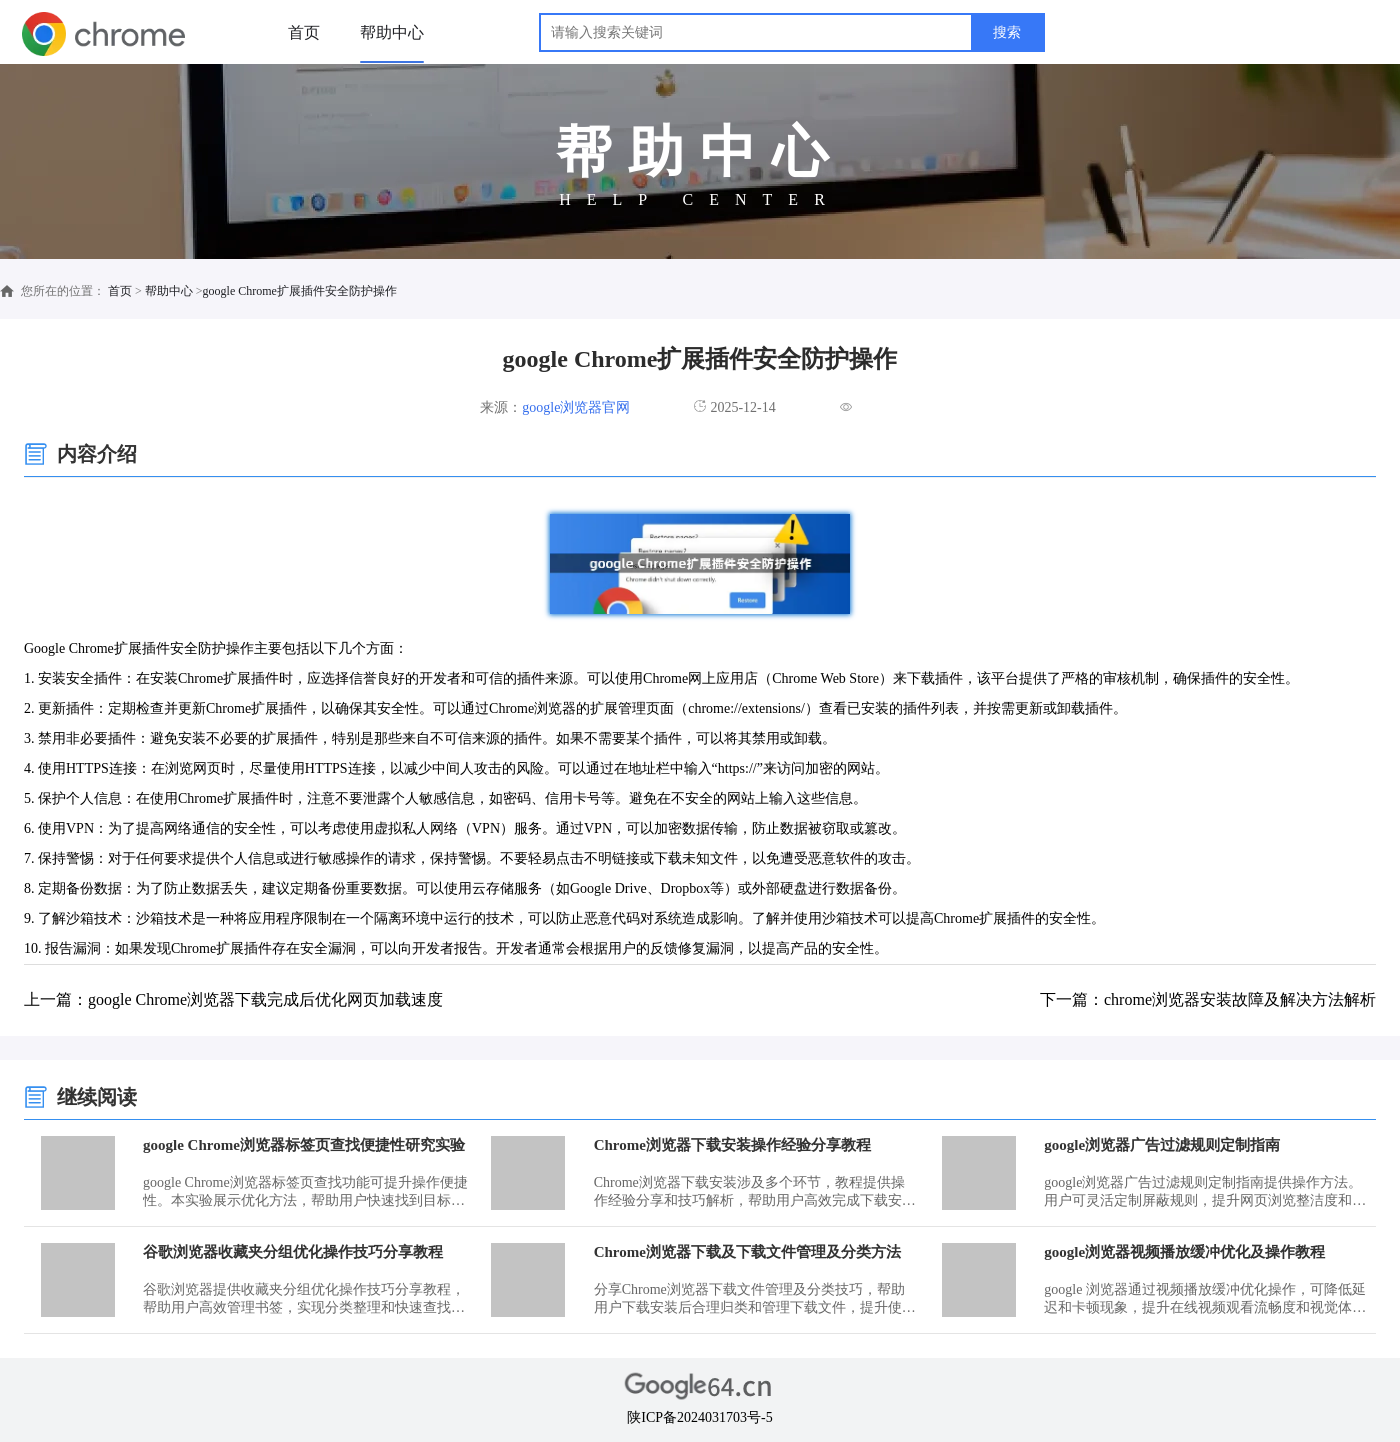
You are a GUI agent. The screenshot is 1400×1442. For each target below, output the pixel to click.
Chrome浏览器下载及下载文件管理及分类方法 (747, 1252)
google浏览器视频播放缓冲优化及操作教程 (1184, 1252)
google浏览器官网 (576, 407)
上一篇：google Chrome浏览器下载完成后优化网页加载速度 (233, 999)
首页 (304, 32)
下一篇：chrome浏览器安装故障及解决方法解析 (1208, 999)
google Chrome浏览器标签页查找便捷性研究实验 (304, 1145)
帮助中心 (392, 32)
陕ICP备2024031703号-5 (699, 1417)
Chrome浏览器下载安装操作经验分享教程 (732, 1145)
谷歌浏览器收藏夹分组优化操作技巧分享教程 (293, 1252)
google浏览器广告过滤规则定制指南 (1162, 1145)
